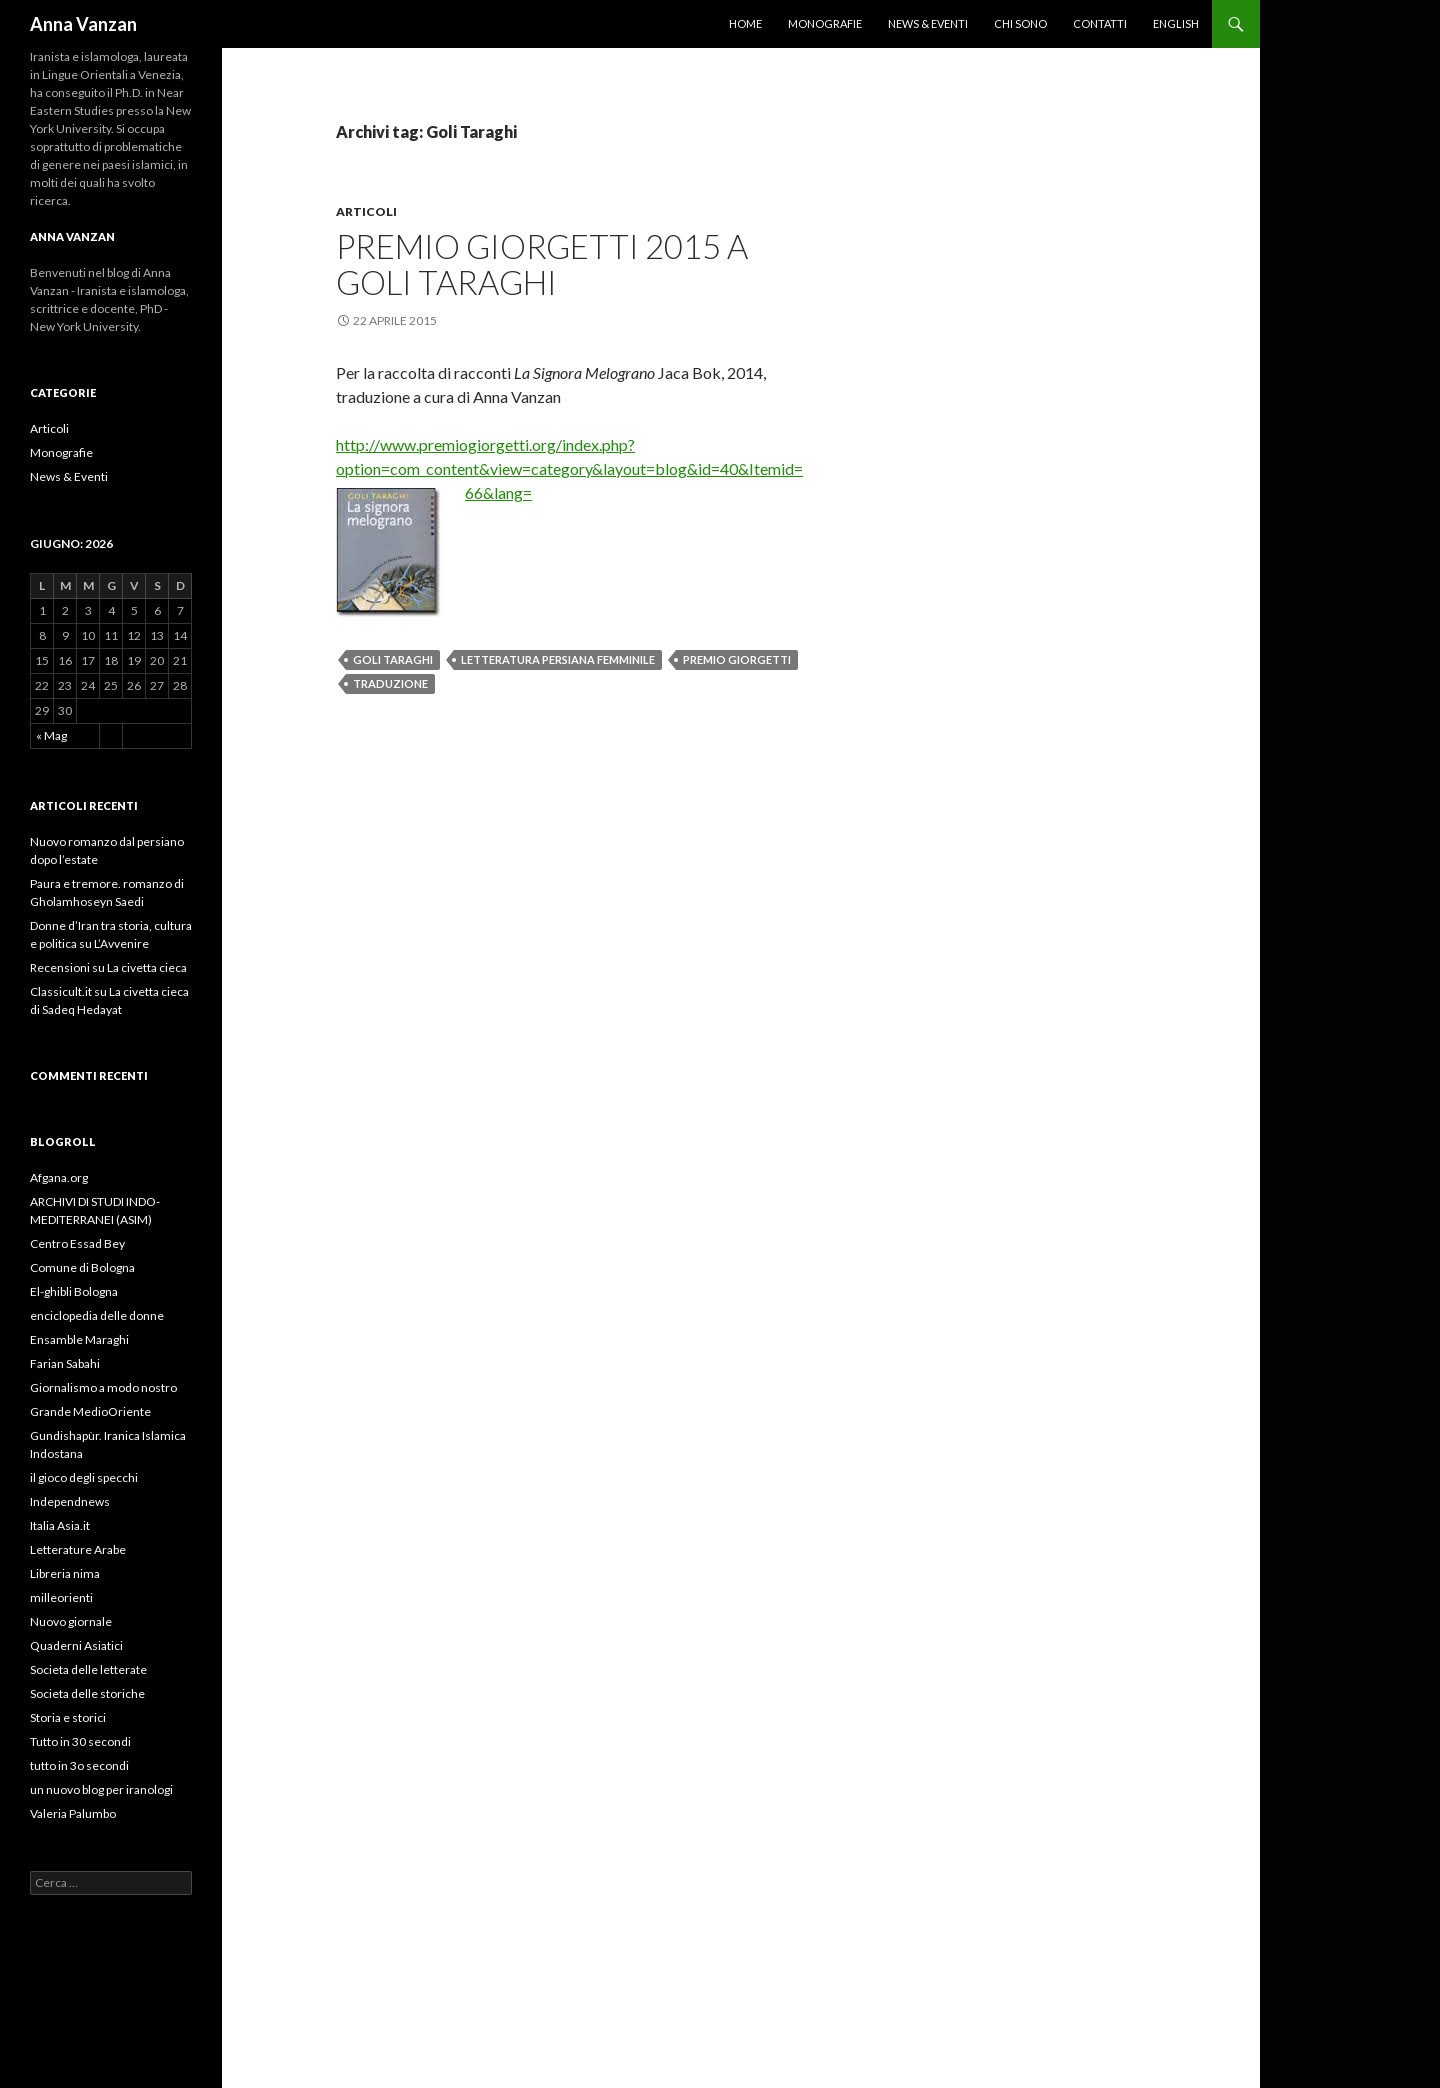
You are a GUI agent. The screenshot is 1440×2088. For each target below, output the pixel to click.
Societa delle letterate (88, 1669)
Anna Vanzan (83, 24)
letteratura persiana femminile (558, 659)
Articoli (366, 211)
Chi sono (1020, 23)
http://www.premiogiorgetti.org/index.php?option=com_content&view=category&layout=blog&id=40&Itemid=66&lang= (569, 468)
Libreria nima (65, 1573)
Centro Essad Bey (77, 1243)
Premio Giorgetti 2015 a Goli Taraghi (542, 264)
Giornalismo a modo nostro (103, 1387)
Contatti (1100, 23)
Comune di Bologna (82, 1267)
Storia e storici (68, 1717)
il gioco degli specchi (84, 1477)
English (1176, 23)
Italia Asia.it (60, 1525)
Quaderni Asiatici (76, 1645)
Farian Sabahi (65, 1363)
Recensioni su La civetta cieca (108, 967)
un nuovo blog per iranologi (101, 1789)
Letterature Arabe (78, 1549)
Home (745, 23)
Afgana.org (59, 1177)
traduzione (390, 683)
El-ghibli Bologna (74, 1291)
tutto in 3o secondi (79, 1765)
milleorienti (61, 1597)
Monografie (825, 23)
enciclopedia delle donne (97, 1315)
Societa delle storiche (87, 1693)
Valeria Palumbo (73, 1813)
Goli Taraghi (393, 659)
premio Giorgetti (737, 659)
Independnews (70, 1501)
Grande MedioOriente (90, 1411)
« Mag (51, 735)
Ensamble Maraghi (79, 1339)
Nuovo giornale (71, 1621)
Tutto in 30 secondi (80, 1741)
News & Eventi (928, 23)
